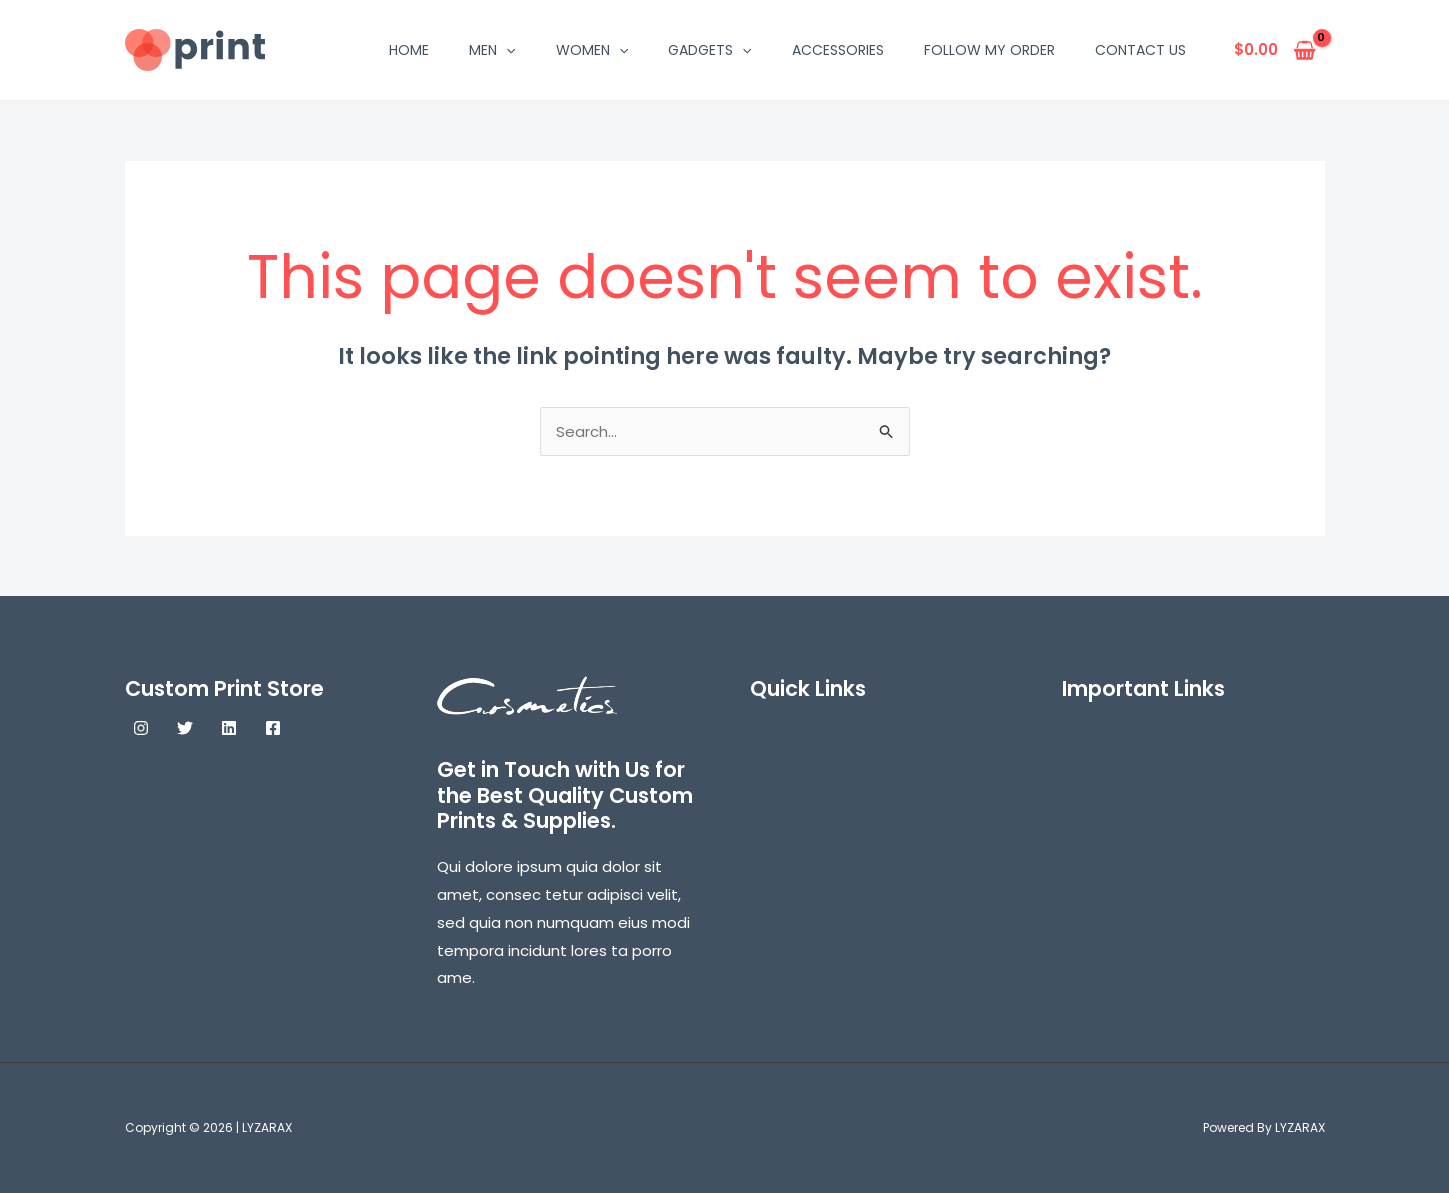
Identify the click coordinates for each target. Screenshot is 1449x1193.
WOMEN (592, 50)
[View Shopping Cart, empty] (1275, 50)
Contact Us (1140, 50)
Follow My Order (989, 50)
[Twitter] (185, 728)
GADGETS (709, 50)
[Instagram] (141, 728)
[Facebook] (273, 728)
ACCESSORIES (838, 50)
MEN (492, 50)
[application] (506, 50)
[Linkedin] (229, 728)
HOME (409, 50)
